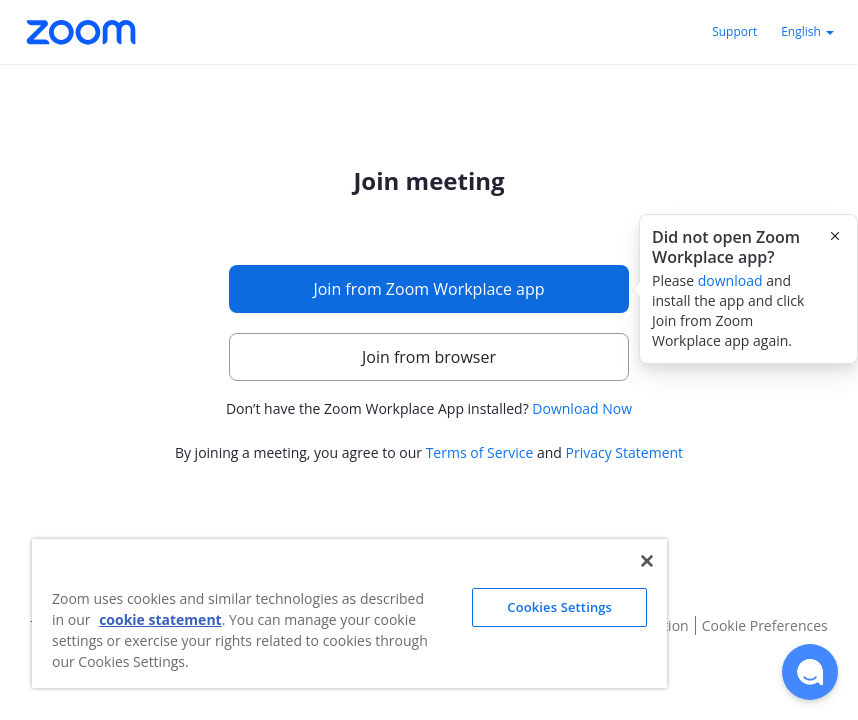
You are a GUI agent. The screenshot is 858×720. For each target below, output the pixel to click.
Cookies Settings (559, 607)
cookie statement (160, 619)
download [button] (730, 280)
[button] (810, 672)
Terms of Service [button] (480, 452)
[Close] (647, 561)
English (807, 31)
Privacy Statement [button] (625, 452)
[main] (429, 317)
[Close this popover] (835, 236)
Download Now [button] (582, 408)
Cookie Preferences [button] (765, 625)
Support (734, 31)
